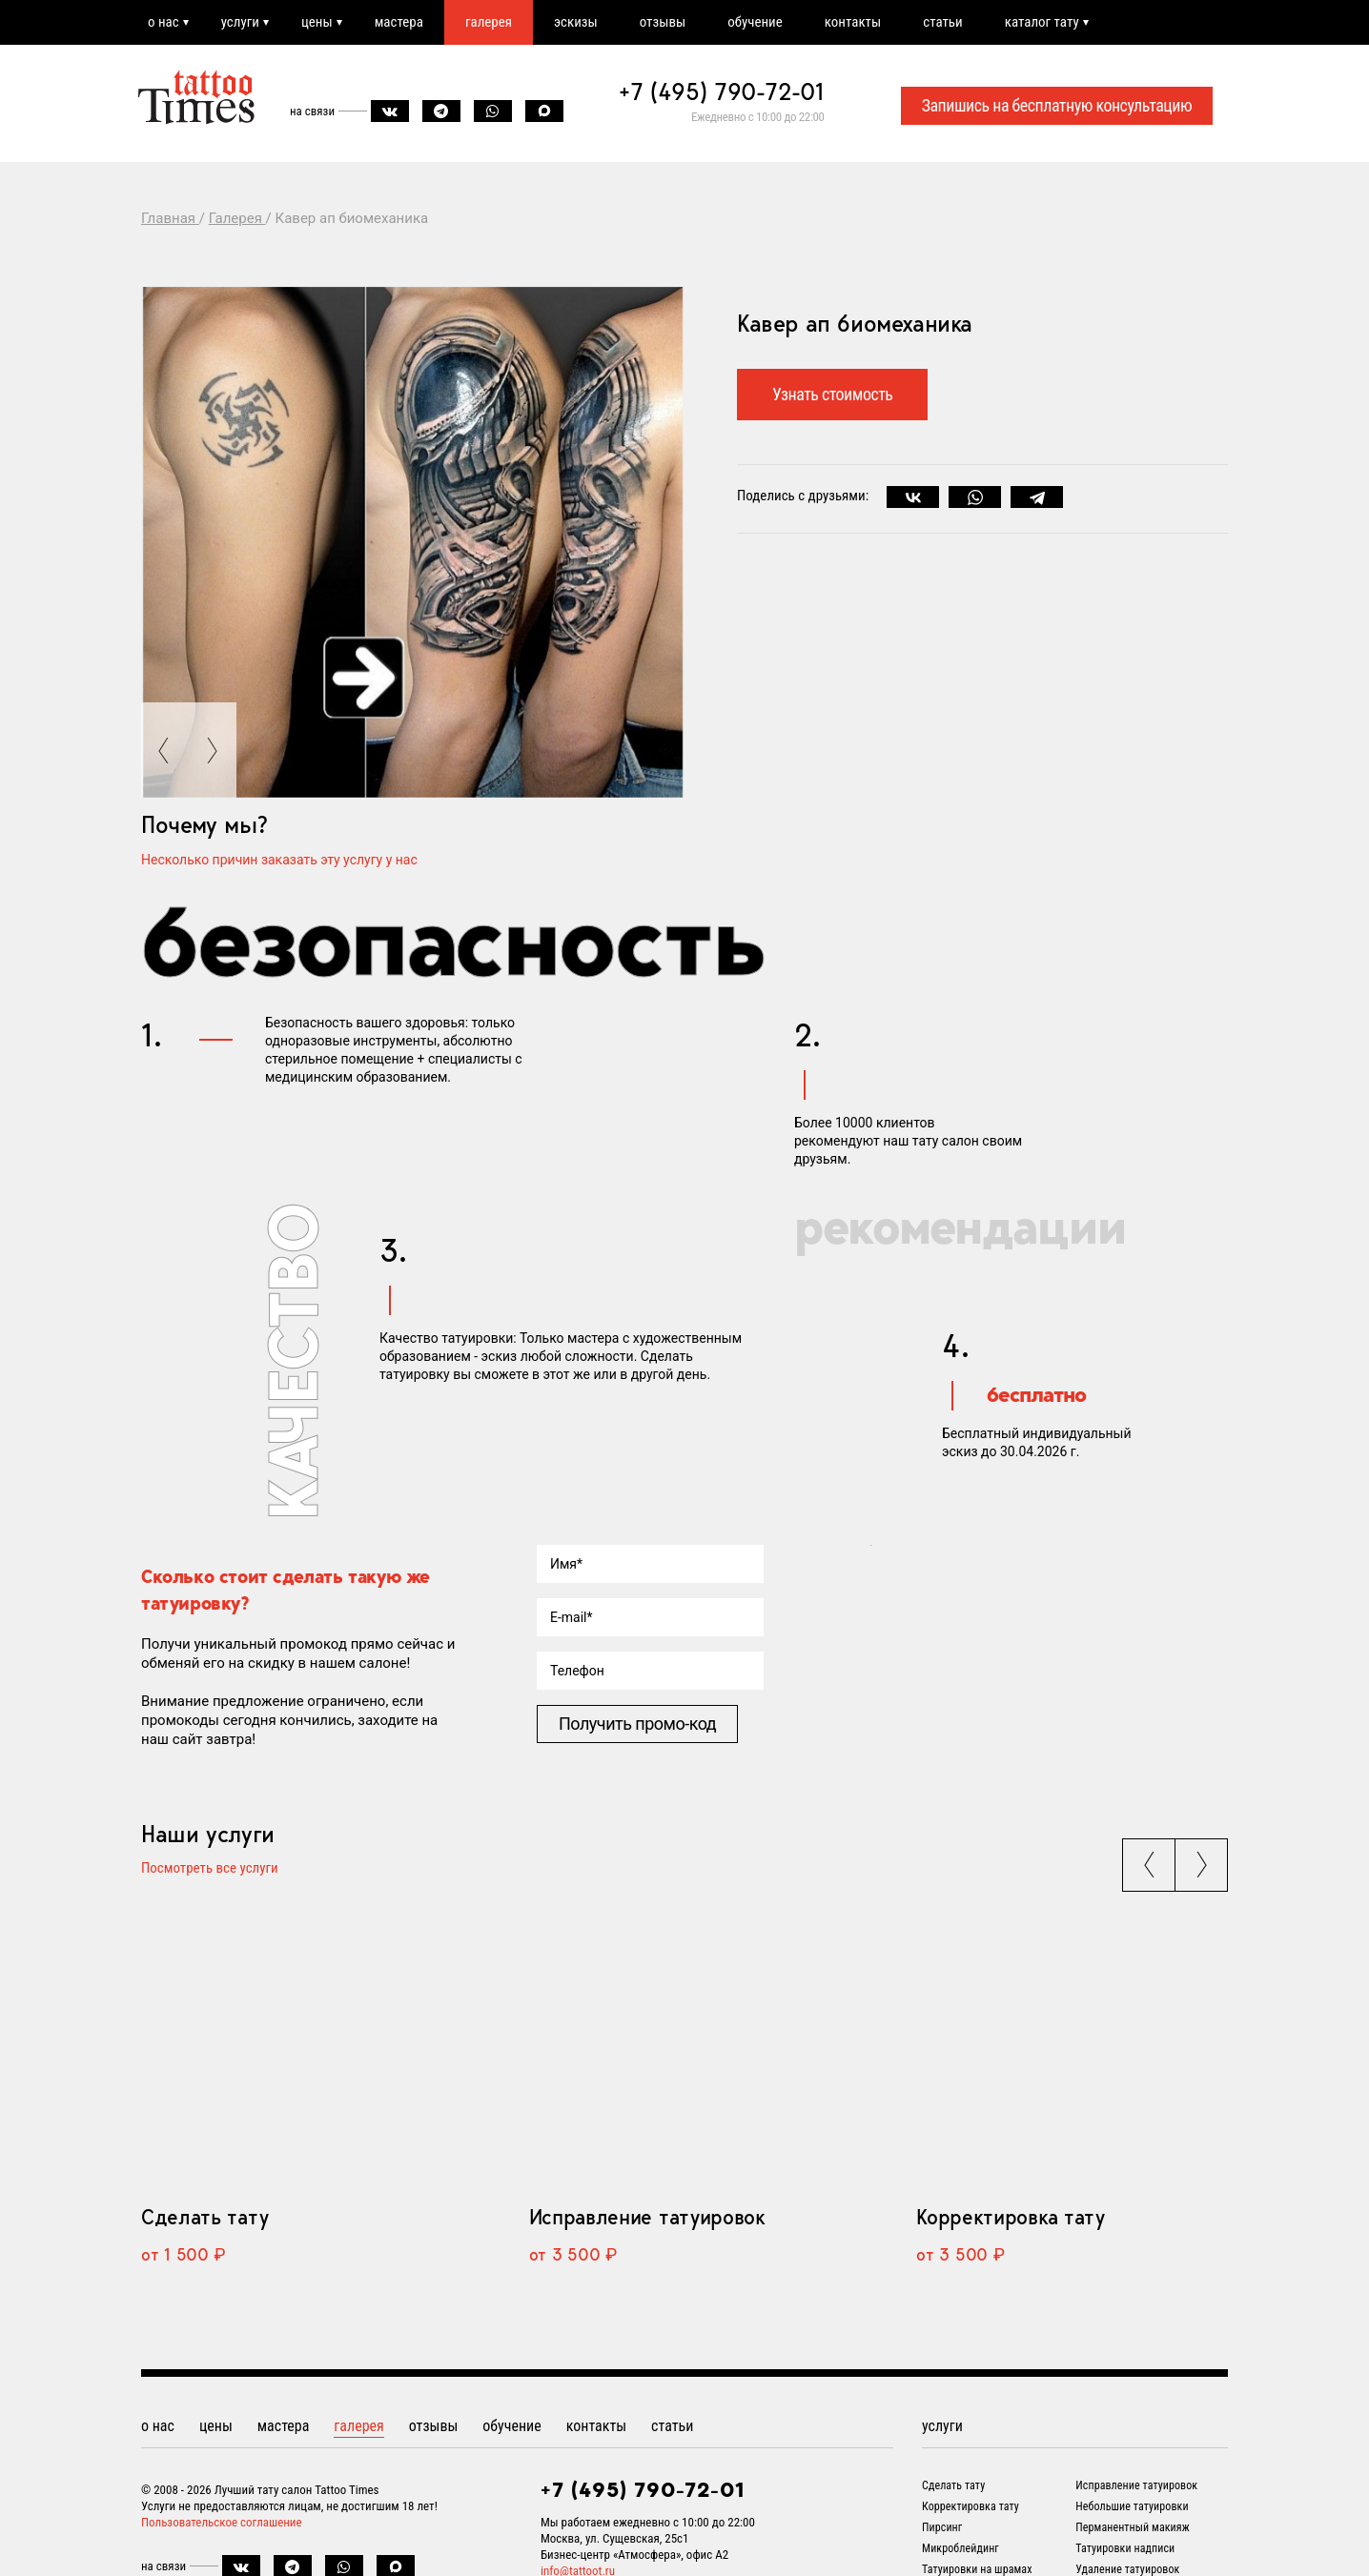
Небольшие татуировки (1131, 2506)
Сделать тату (204, 2216)
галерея (488, 21)
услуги (240, 21)
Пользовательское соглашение (221, 2522)
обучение (755, 21)
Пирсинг (942, 2527)
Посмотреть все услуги (209, 1868)
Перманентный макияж (1132, 2527)
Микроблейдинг (960, 2548)
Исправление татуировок (647, 2216)
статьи (942, 21)
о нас (163, 21)
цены (317, 21)
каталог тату (1042, 21)
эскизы (576, 21)
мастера (399, 21)
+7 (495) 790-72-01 (722, 91)
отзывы (662, 21)
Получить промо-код (637, 1724)
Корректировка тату (1010, 2216)
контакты (853, 21)
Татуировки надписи (1125, 2548)
